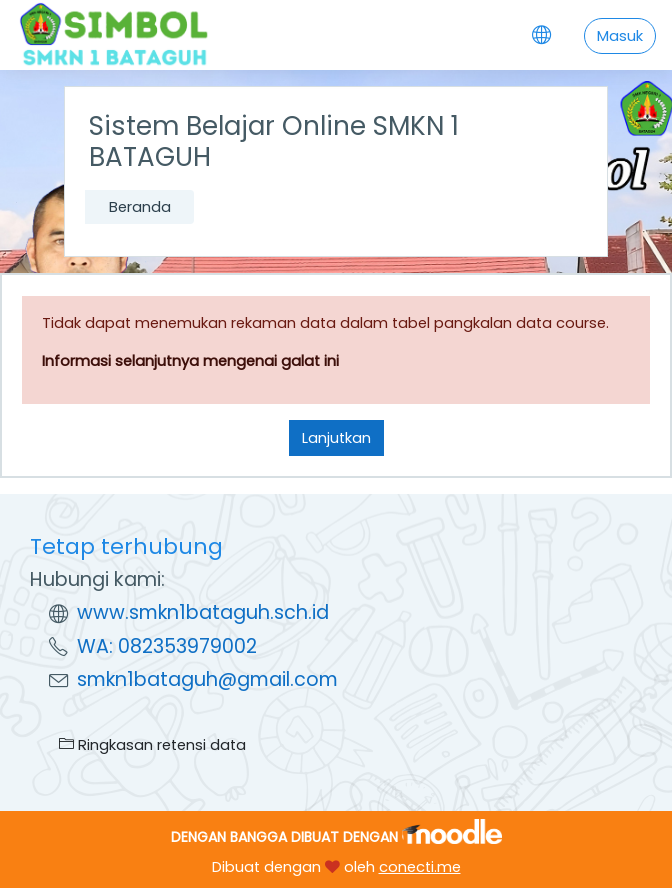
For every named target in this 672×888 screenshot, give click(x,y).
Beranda (140, 207)
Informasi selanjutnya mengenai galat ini (190, 361)
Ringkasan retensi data (152, 745)
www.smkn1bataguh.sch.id (203, 612)
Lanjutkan (336, 438)
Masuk (620, 36)
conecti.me (420, 867)
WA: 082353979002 (167, 646)
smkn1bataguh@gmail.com (207, 679)
